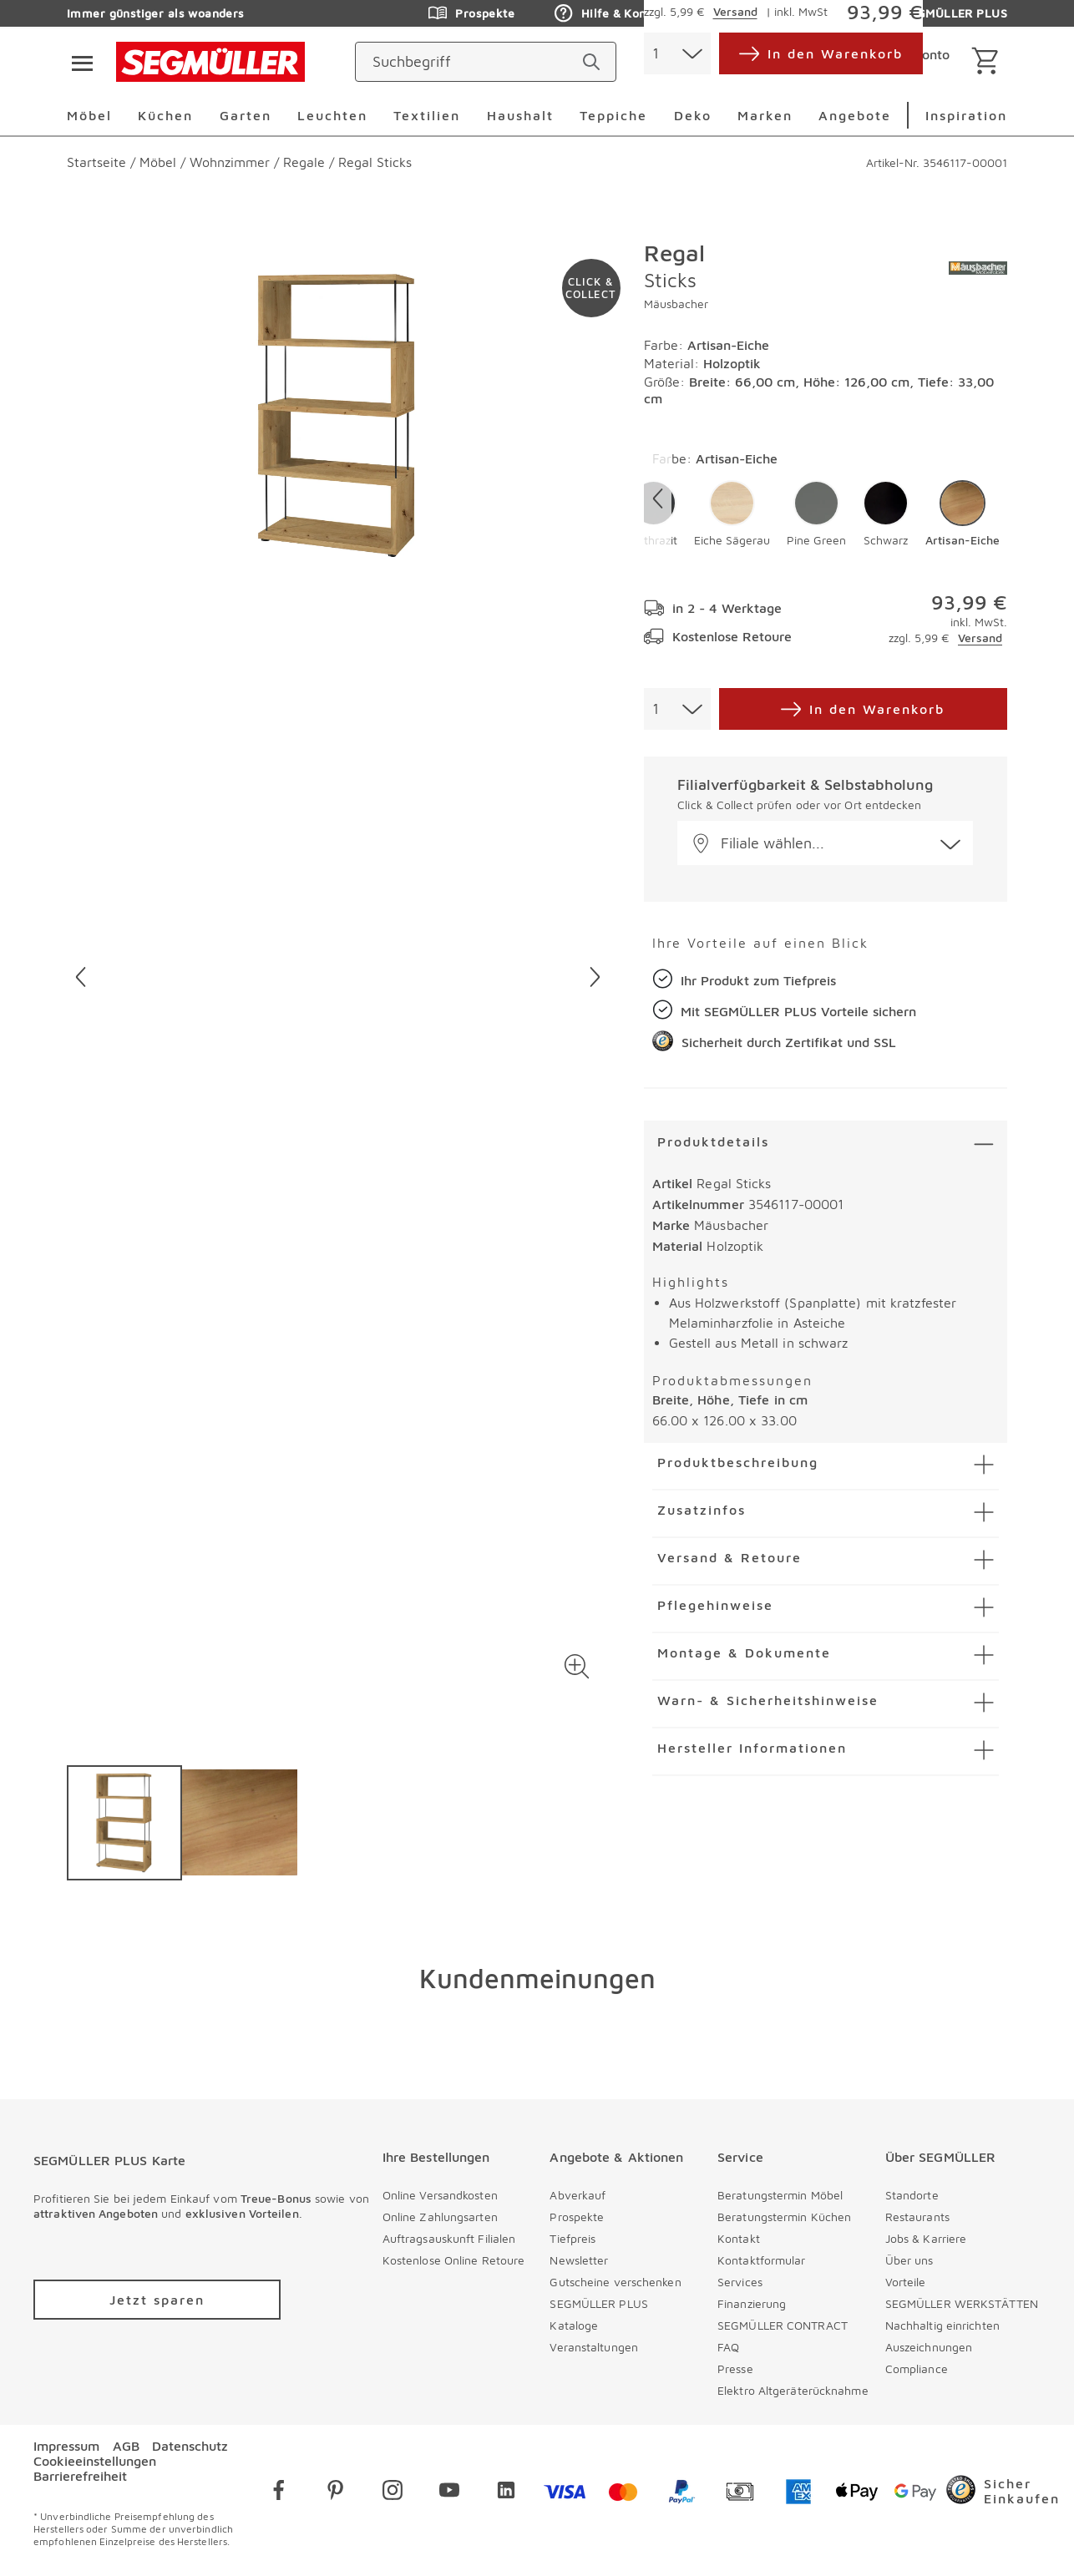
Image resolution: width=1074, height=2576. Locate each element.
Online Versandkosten (440, 2195)
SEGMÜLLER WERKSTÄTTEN (961, 2303)
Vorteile (905, 2282)
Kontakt (738, 2238)
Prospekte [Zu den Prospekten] (471, 13)
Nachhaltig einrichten (942, 2325)
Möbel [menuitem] (89, 115)
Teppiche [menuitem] (613, 115)
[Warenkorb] (988, 62)
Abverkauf (577, 2195)
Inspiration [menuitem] (966, 115)
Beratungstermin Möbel (780, 2195)
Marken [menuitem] (765, 115)
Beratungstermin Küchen (784, 2216)
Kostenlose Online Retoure (453, 2260)
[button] (577, 1667)
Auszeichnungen (928, 2347)
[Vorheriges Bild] (80, 977)
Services (739, 2282)
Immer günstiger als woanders (156, 13)
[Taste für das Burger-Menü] (77, 62)
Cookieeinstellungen (94, 2460)
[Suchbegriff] (470, 61)
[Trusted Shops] (1003, 2493)
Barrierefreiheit (80, 2475)
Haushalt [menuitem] (520, 115)
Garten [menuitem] (245, 115)
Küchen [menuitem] (165, 115)
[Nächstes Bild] (595, 977)
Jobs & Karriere (926, 2238)
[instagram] (392, 2493)
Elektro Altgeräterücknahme (793, 2390)
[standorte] (731, 61)
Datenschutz (190, 2445)
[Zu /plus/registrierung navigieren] (157, 2300)
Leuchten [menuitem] (332, 115)
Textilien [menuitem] (426, 115)
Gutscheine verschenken (615, 2282)
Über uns (909, 2260)
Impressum (66, 2445)
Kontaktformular (761, 2260)
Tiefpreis (572, 2238)
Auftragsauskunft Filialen (449, 2238)
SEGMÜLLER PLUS (598, 2303)
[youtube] (449, 2493)
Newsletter (579, 2260)
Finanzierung (751, 2303)
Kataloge (574, 2325)
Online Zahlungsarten (440, 2216)
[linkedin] (506, 2493)
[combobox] (677, 709)
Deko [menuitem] (693, 115)
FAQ (728, 2347)
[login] (896, 61)
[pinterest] (336, 2493)
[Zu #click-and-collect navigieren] (591, 288)
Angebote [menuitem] (854, 115)
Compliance (916, 2368)
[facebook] (279, 2493)
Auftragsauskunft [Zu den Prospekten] (772, 13)
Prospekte (577, 2216)
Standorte (912, 2195)
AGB (126, 2445)
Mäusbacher (676, 303)
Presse (735, 2368)
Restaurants (917, 2216)
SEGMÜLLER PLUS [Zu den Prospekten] (941, 13)
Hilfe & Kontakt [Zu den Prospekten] (612, 13)
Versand (980, 637)
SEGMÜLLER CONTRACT (782, 2325)
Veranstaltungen (594, 2347)
